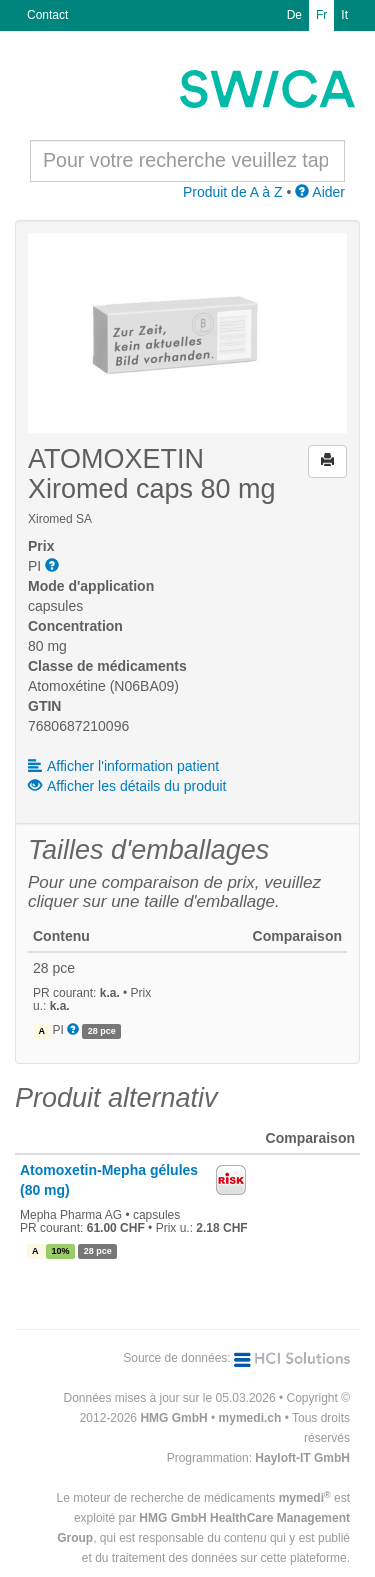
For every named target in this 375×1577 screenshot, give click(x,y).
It (344, 15)
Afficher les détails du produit (127, 786)
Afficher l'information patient (123, 766)
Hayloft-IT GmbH (302, 1458)
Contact (47, 15)
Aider (320, 192)
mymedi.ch (250, 1418)
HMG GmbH (173, 1418)
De (294, 15)
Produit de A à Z (233, 192)
